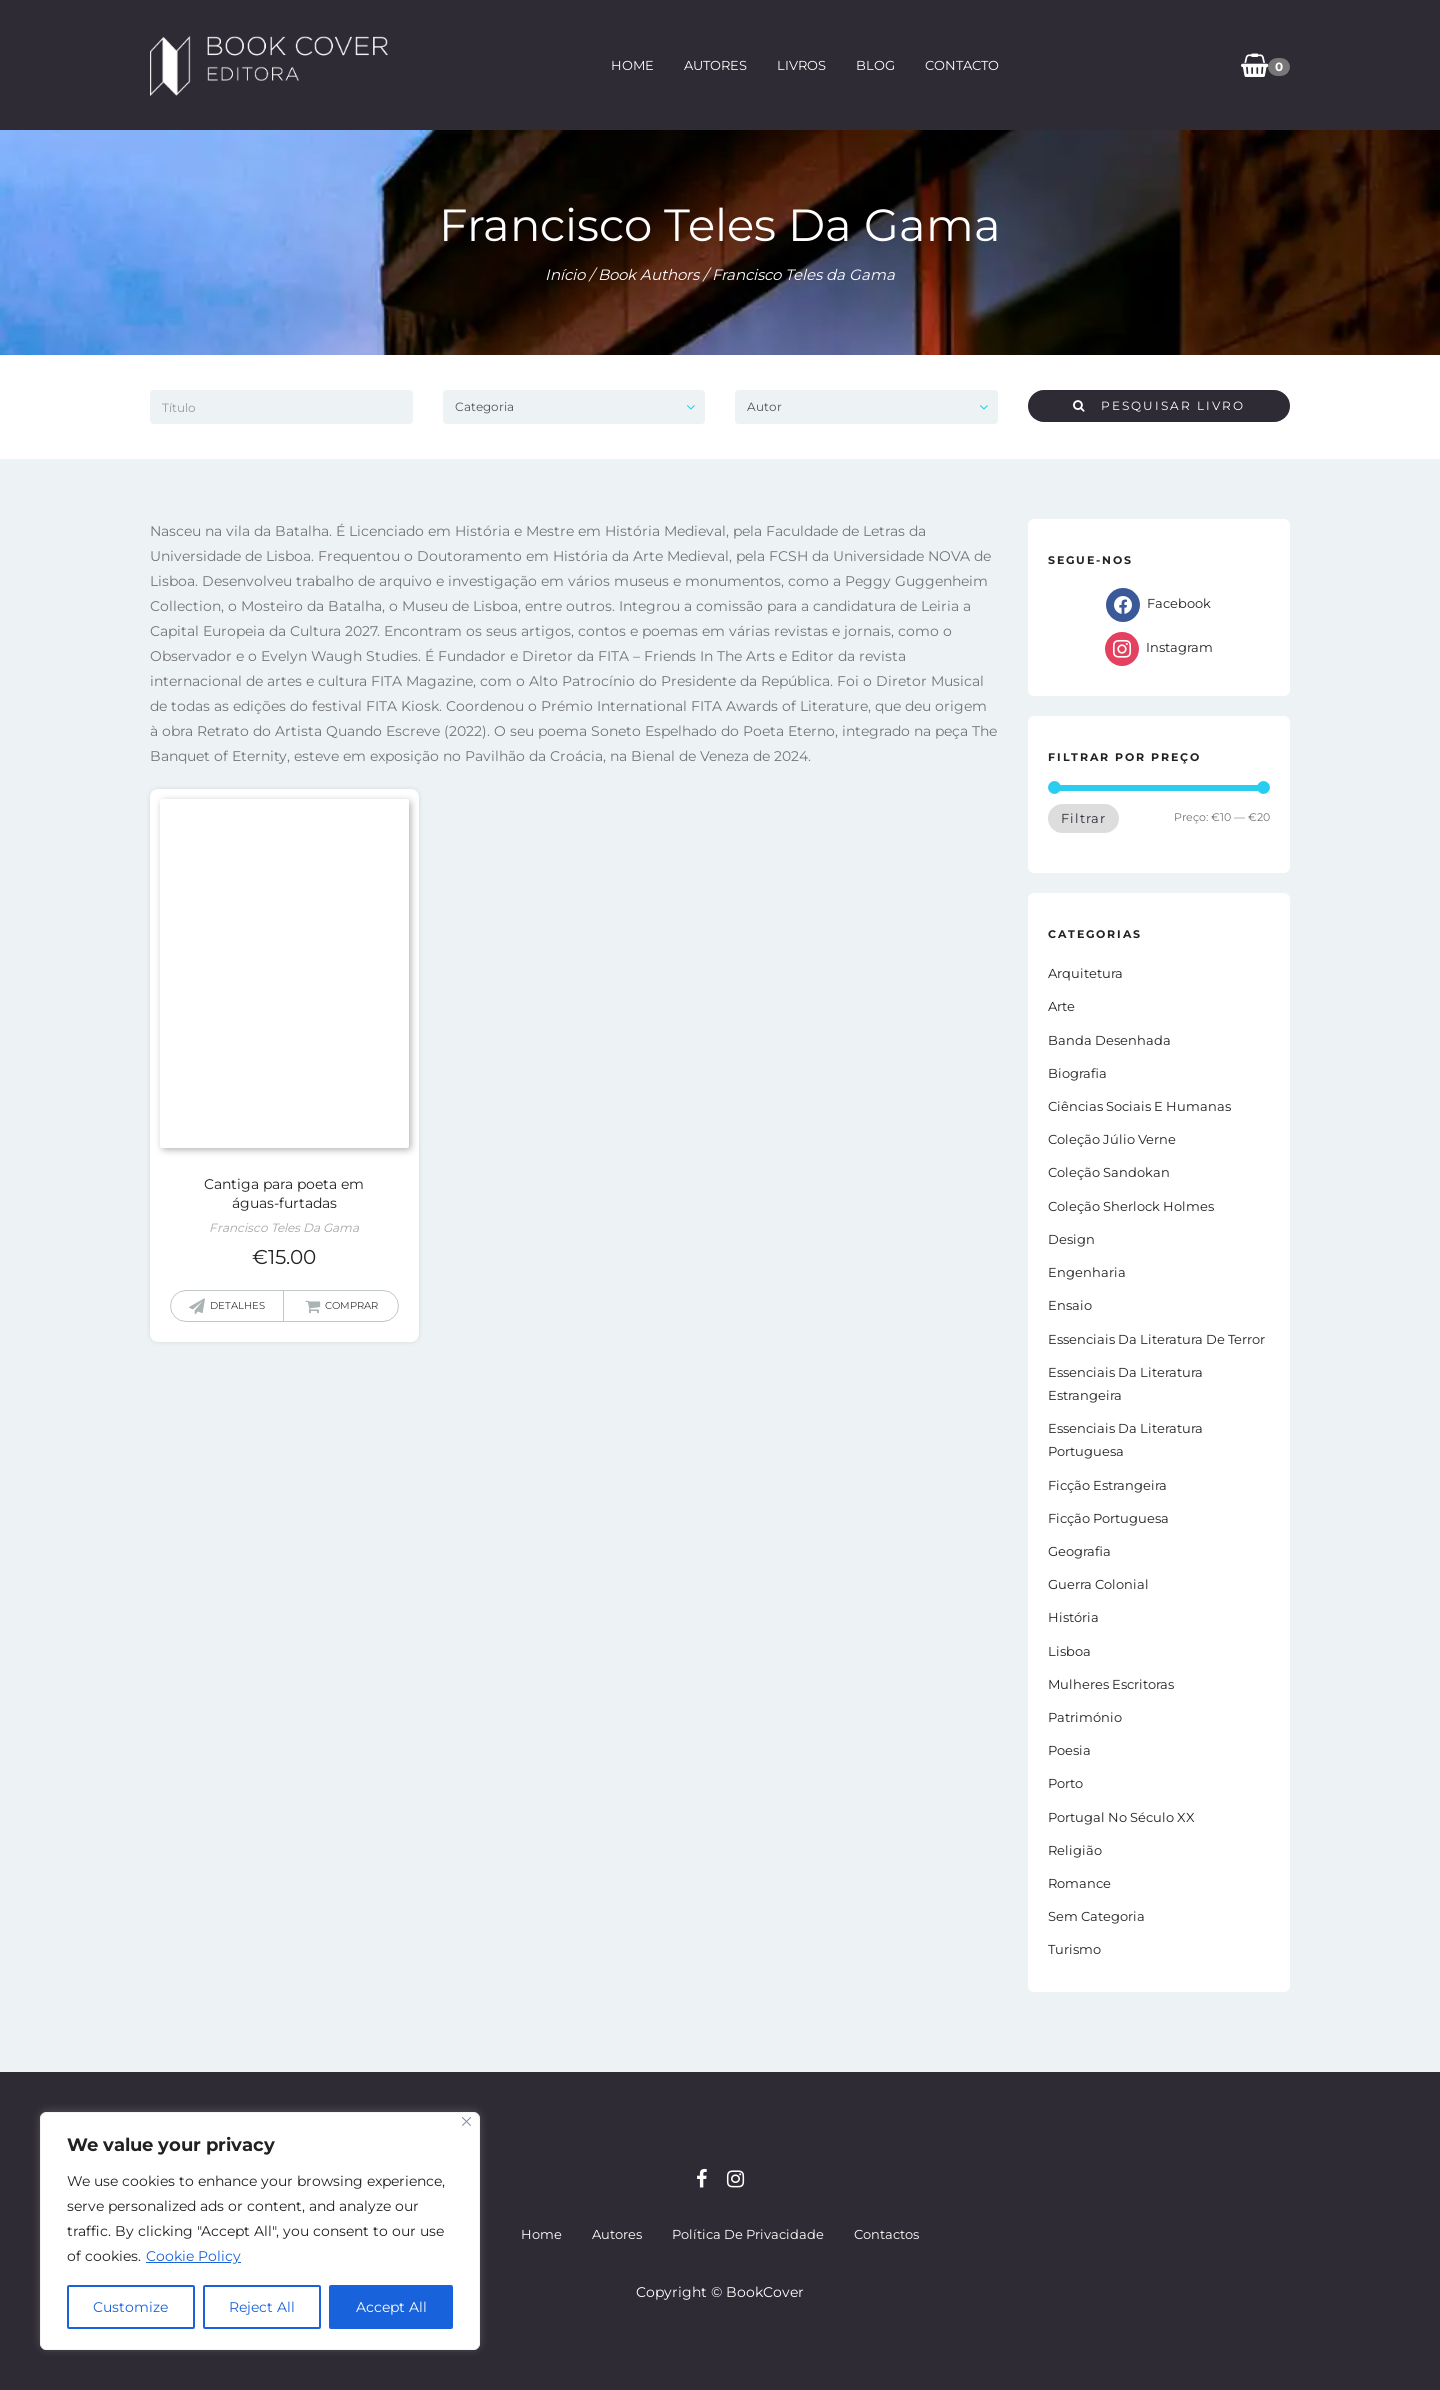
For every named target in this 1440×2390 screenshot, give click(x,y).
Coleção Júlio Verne (1112, 1139)
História (1073, 1617)
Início (565, 274)
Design (1071, 1239)
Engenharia (1087, 1272)
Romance (1079, 1883)
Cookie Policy (193, 2256)
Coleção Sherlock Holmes (1131, 1206)
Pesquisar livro (1159, 405)
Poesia (1069, 1750)
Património (1085, 1717)
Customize (130, 2307)
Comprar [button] (351, 1305)
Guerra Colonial (1098, 1584)
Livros (801, 65)
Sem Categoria (1096, 1916)
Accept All (391, 2307)
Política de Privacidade (748, 2234)
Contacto (962, 65)
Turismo (1074, 1949)
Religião (1075, 1850)
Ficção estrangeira (1107, 1485)
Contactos (886, 2234)
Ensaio (1070, 1305)
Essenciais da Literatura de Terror (1156, 1339)
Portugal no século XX (1121, 1817)
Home (632, 65)
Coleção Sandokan (1109, 1172)
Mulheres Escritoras (1111, 1684)
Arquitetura (1085, 973)
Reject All (262, 2307)
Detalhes (237, 1305)
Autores (715, 65)
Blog (875, 65)
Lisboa (1069, 1651)
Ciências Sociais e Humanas (1139, 1106)
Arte (1061, 1006)
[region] (260, 2231)
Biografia (1077, 1073)
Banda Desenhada (1109, 1040)
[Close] (466, 2121)
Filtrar (1083, 818)
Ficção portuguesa (1108, 1518)
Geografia (1079, 1551)
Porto (1065, 1783)
